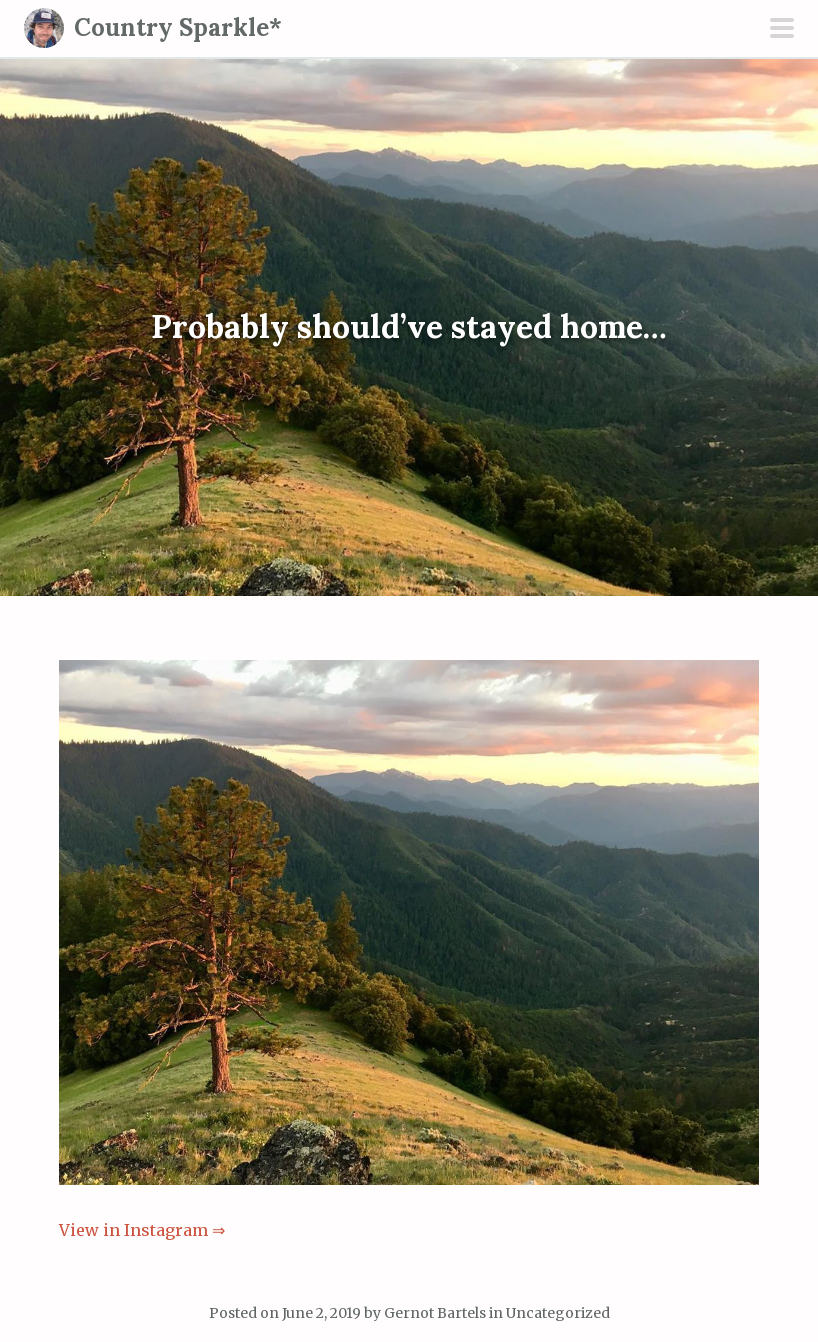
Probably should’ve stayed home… (409, 327)
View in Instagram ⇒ (142, 1230)
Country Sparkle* (178, 27)
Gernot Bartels (435, 1313)
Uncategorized (558, 1313)
